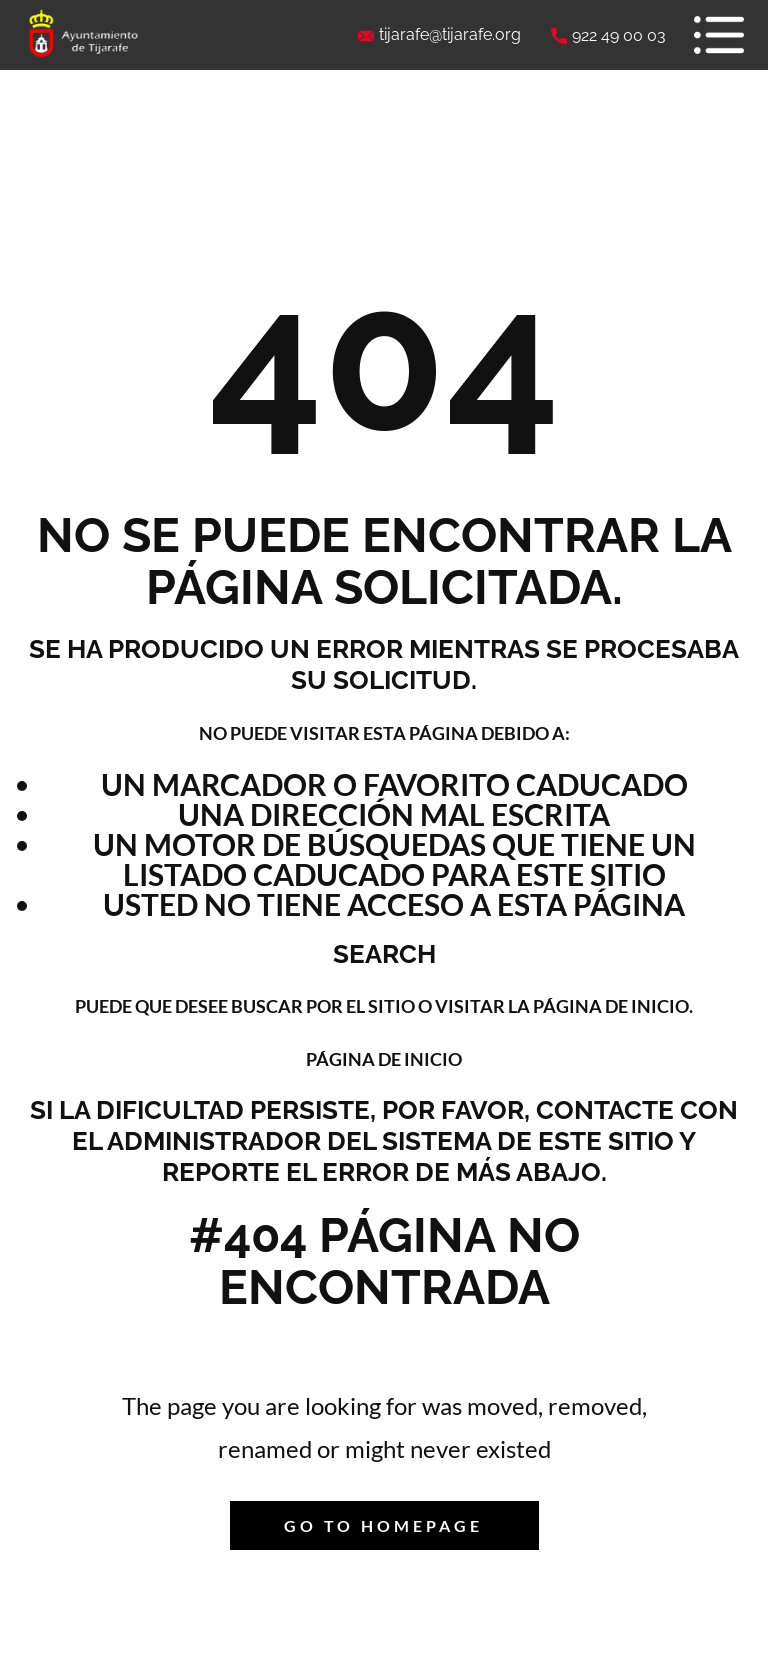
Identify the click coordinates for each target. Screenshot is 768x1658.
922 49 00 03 (608, 36)
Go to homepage (383, 1525)
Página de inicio (384, 1059)
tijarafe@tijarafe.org (439, 35)
